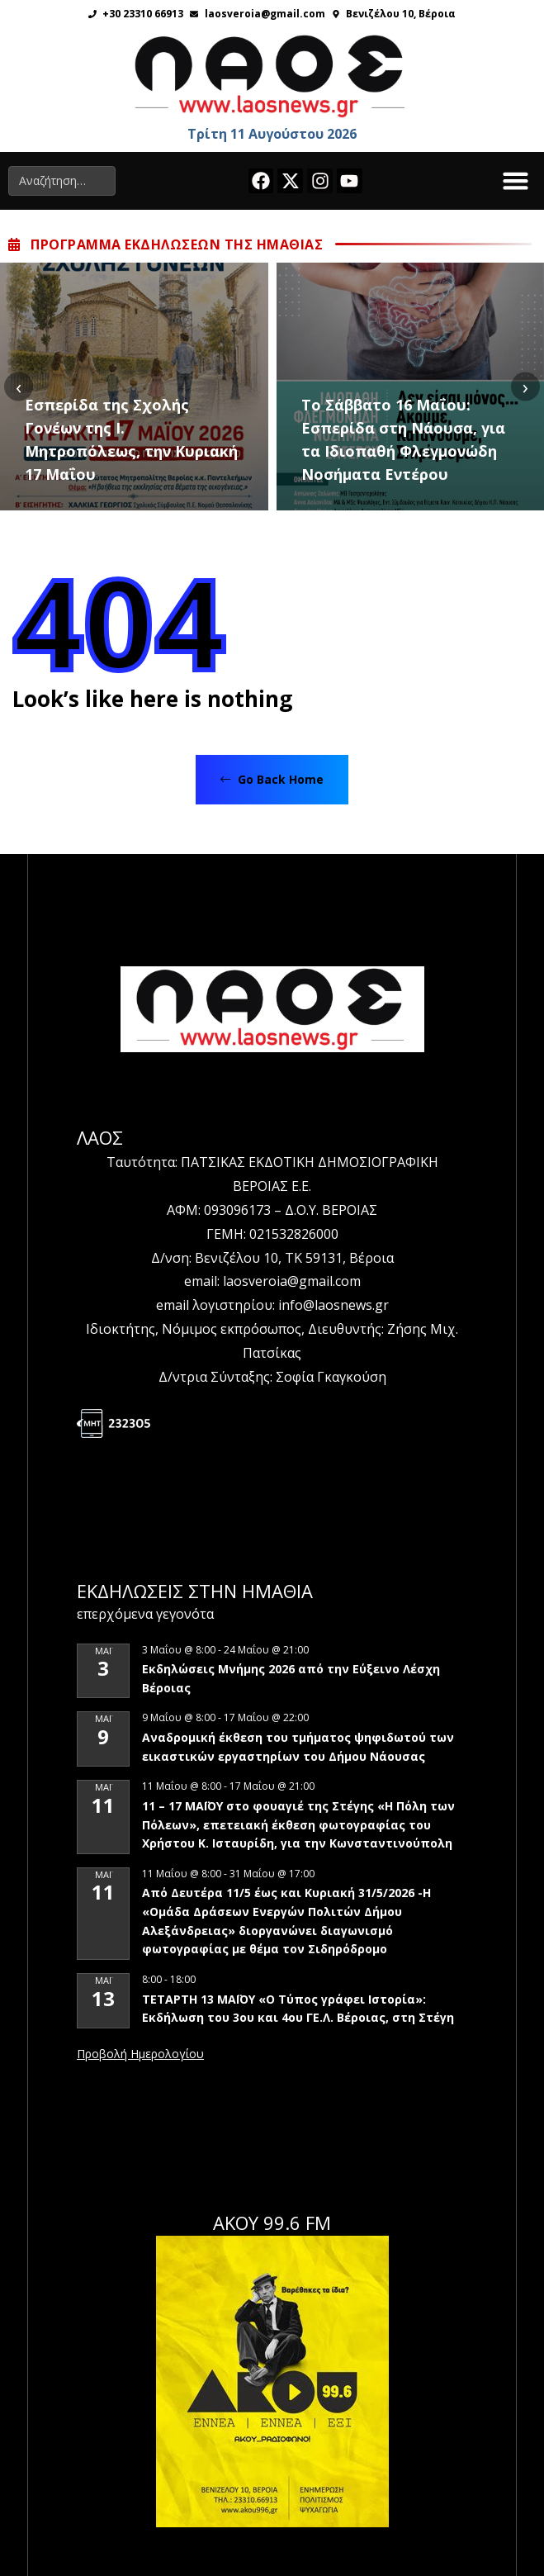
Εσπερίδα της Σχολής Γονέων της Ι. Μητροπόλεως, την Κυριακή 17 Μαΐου (131, 439)
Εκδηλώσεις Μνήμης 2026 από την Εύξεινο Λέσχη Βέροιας (291, 1678)
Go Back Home (272, 779)
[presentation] (18, 386)
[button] (516, 181)
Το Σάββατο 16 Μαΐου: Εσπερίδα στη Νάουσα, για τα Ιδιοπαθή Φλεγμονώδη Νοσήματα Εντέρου (403, 439)
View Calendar (140, 2055)
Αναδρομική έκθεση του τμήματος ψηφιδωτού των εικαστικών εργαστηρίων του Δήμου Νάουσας (298, 1746)
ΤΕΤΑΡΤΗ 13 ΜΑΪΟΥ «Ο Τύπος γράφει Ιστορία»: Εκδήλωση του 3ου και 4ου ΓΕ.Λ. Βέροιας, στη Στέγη (298, 2008)
